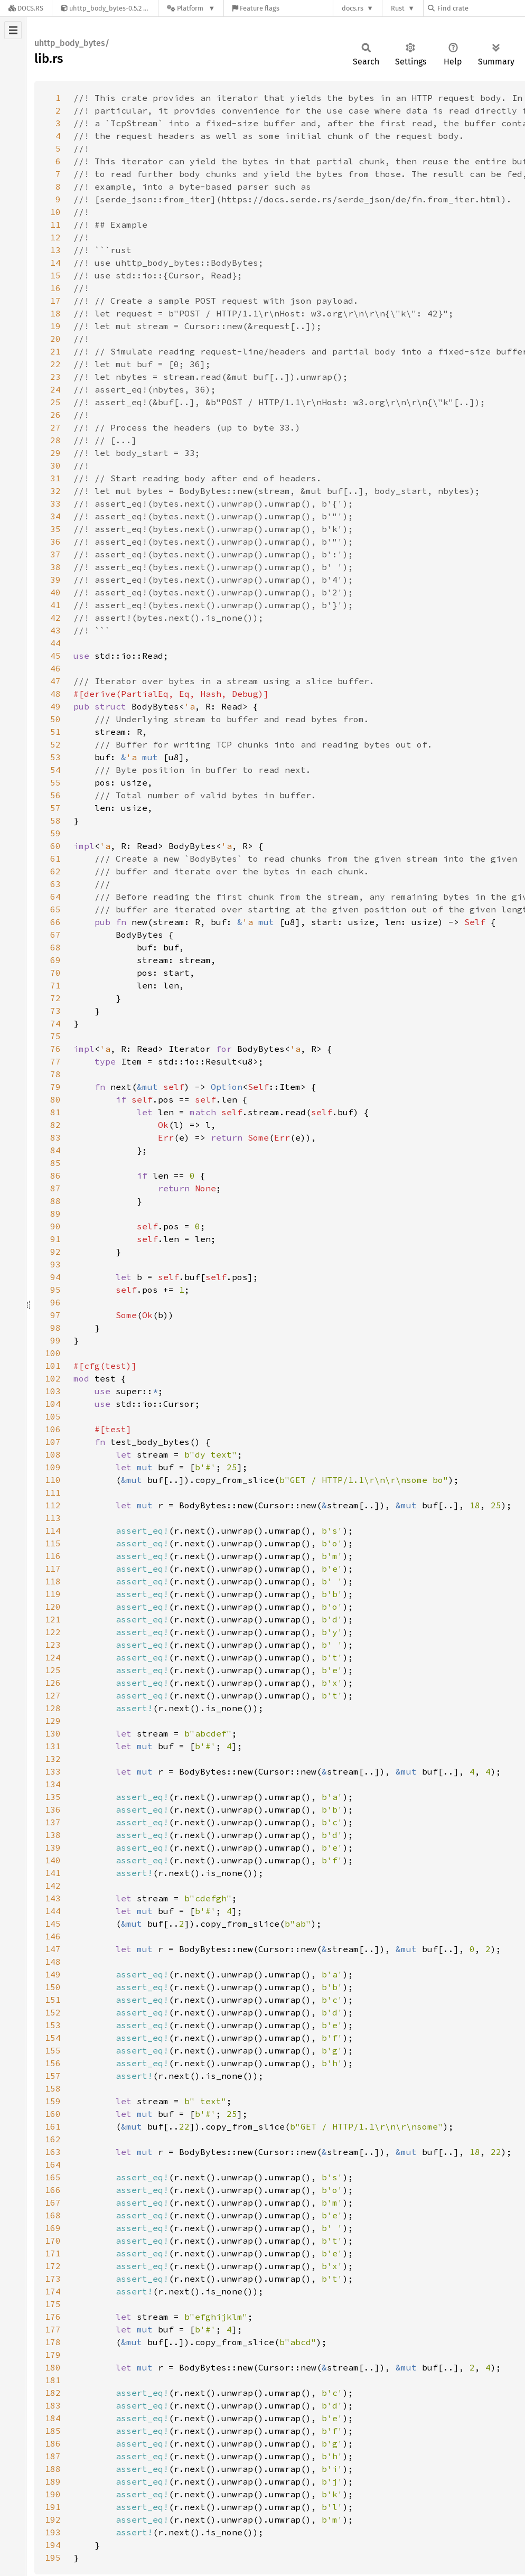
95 (55, 1289)
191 (53, 2507)
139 (53, 1847)
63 (55, 884)
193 (53, 2532)
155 (53, 2050)
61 (55, 858)
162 (53, 2139)
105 (53, 1416)
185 (53, 2430)
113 (53, 1518)
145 (53, 1923)
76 (55, 1048)
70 (55, 972)
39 (55, 579)
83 (55, 1137)
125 (53, 1670)
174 (53, 2291)
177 (53, 2329)
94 (55, 1277)
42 (55, 617)
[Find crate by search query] (480, 8)
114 (53, 1530)
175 (53, 2304)
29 (55, 452)
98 (55, 1327)
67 (55, 934)
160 (53, 2113)
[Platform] (190, 8)
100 (53, 1353)
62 (55, 871)
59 (55, 833)
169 (53, 2228)
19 (55, 326)
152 (53, 2012)
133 (53, 1771)
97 (55, 1315)
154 (53, 2037)
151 (53, 1999)
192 (53, 2519)
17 (55, 300)
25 (55, 402)
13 (55, 250)
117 (53, 1568)
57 (55, 807)
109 (53, 1467)
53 (55, 757)
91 (55, 1239)
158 (53, 2088)
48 (55, 693)
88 (55, 1201)
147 (53, 1949)
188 (53, 2468)
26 (55, 414)
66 (55, 922)
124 (53, 1657)
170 (53, 2240)
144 (53, 1911)
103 (53, 1391)
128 (53, 1708)
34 (55, 516)
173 (53, 2278)
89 (55, 1213)
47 (55, 681)
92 (55, 1251)
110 (53, 1479)
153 (53, 2025)
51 (55, 731)
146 (53, 1936)
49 (55, 706)
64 (55, 896)
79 (55, 1086)
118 (53, 1581)
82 (55, 1124)
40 (55, 592)
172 (53, 2266)
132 (53, 1758)
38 (55, 567)
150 (53, 1987)
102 (53, 1378)
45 (55, 655)
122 (53, 1632)
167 (53, 2202)
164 (53, 2164)
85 (55, 1163)
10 (55, 212)
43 (55, 630)
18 (55, 313)
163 (53, 2151)
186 (53, 2443)
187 (53, 2456)
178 (53, 2342)
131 (53, 1746)
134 (53, 1784)
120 (53, 1606)
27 (55, 427)
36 (55, 541)
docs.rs (352, 8)
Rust (398, 8)
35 (55, 529)
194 (53, 2545)
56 (55, 795)
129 (53, 1720)
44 (55, 643)
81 (55, 1112)
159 (53, 2101)
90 (55, 1226)
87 (55, 1188)
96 (55, 1302)
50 (55, 719)
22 (55, 364)
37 (55, 554)
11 (55, 224)
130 (53, 1733)
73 (55, 1010)
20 (55, 338)
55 (55, 782)
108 (53, 1454)
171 (53, 2253)
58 (55, 820)
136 (53, 1809)
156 (53, 2063)
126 (53, 1682)
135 (53, 1796)
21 (55, 351)
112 (53, 1505)
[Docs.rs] (26, 8)
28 (55, 440)
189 (53, 2481)
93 (55, 1264)
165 (53, 2177)
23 (55, 376)
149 (53, 1974)
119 (53, 1594)
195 (53, 2557)
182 (53, 2392)
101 (53, 1365)
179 (53, 2354)
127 (53, 1695)
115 (53, 1543)
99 (55, 1340)
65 (55, 909)
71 (55, 985)
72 (55, 998)
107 (53, 1441)
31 (55, 478)
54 (55, 769)
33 (55, 503)
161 (53, 2126)
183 (53, 2405)
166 (53, 2190)
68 (55, 947)
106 (53, 1429)
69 (55, 960)
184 (53, 2418)
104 (53, 1403)
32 (55, 491)
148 (53, 1961)
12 (55, 237)
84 (55, 1150)
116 (53, 1556)
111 (53, 1492)
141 (53, 1873)
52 (55, 744)
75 (55, 1036)
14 (55, 262)
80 (55, 1099)
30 (55, 465)
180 (53, 2367)
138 (53, 1835)
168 (53, 2215)
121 (53, 1619)
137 (53, 1822)
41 (55, 605)
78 (55, 1074)
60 (55, 846)
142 (53, 1885)
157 (53, 2075)
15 (55, 275)
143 (53, 1898)
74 (55, 1023)
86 (55, 1175)
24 (55, 389)
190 (53, 2494)
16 (55, 288)
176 (53, 2316)
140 (53, 1860)
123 (53, 1644)
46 (55, 668)
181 (53, 2380)
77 (55, 1061)
